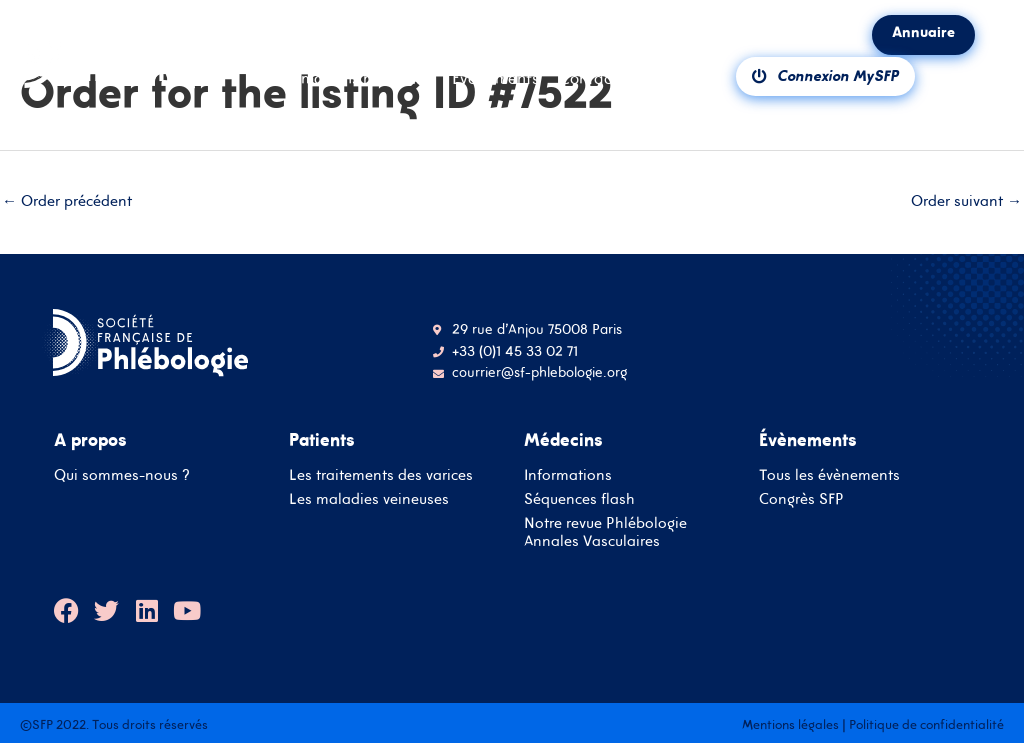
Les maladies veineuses (369, 498)
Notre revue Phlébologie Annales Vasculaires (605, 531)
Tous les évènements (829, 474)
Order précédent (67, 200)
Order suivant (966, 200)
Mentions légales (790, 724)
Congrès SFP (801, 498)
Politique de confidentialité (926, 724)
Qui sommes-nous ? (122, 474)
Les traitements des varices (381, 474)
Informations (568, 474)
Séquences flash (579, 498)
